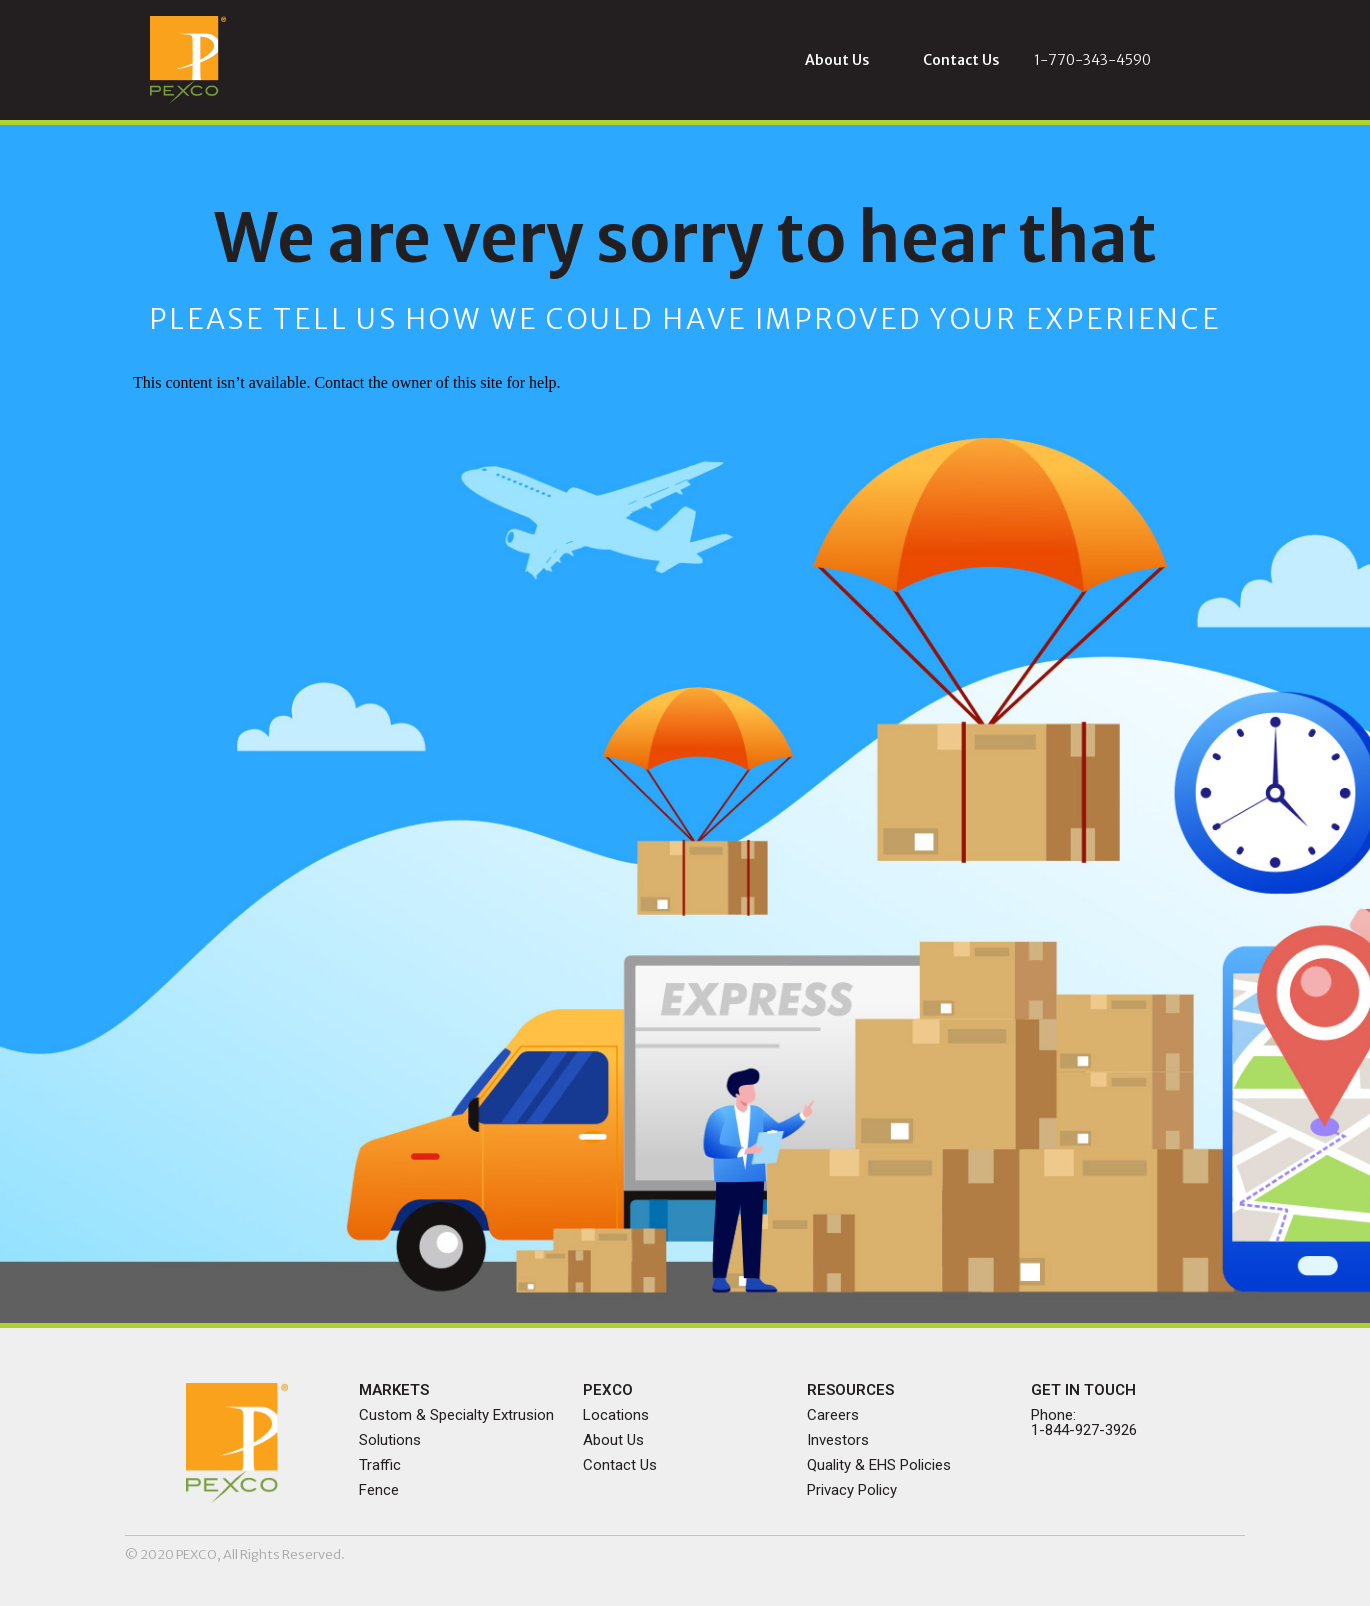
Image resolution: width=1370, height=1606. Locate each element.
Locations (616, 1415)
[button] (837, 60)
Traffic (380, 1465)
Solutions (390, 1440)
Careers (833, 1415)
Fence (379, 1490)
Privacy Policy (852, 1490)
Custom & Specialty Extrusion (456, 1415)
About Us (613, 1440)
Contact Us (620, 1465)
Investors (838, 1440)
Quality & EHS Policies (879, 1465)
